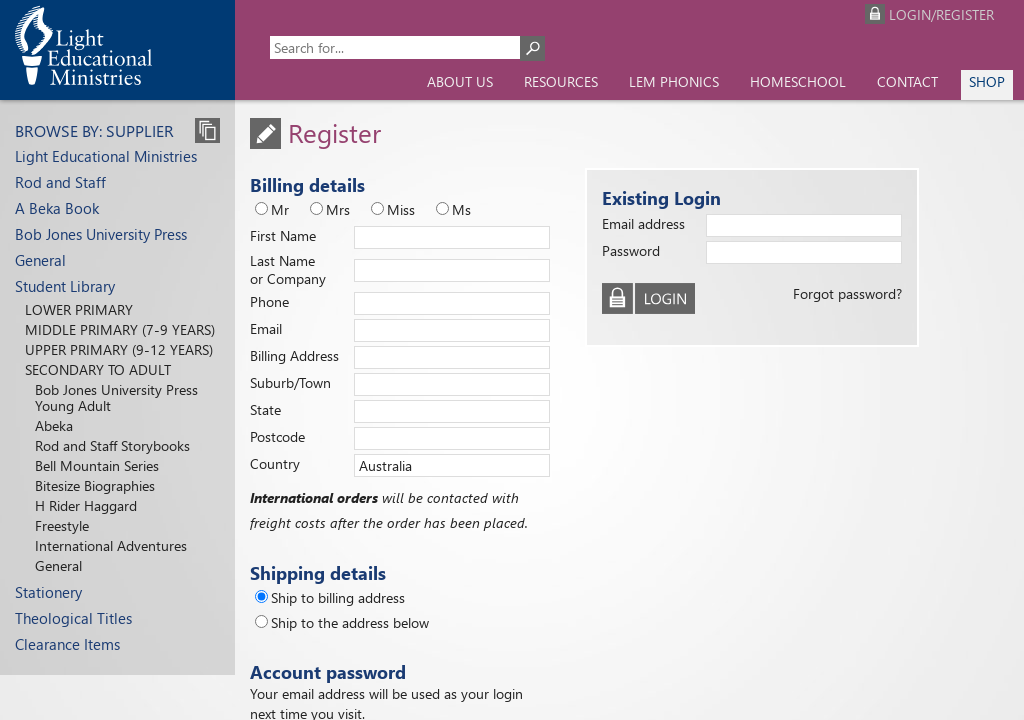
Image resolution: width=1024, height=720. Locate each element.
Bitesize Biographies (95, 485)
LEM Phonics (674, 81)
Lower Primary (79, 309)
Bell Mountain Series (97, 465)
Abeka (54, 425)
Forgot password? (847, 293)
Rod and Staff (60, 182)
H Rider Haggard (86, 505)
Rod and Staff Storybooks (112, 445)
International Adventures (111, 545)
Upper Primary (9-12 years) (119, 349)
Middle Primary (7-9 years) (120, 329)
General (40, 260)
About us (460, 81)
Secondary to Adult (98, 369)
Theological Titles (73, 618)
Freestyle (62, 525)
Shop (987, 81)
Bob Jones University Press (101, 234)
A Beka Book (57, 208)
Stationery (48, 592)
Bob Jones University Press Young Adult (116, 397)
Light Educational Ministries (106, 156)
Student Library (65, 286)
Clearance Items (67, 644)
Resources (561, 81)
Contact (907, 81)
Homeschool (798, 81)
